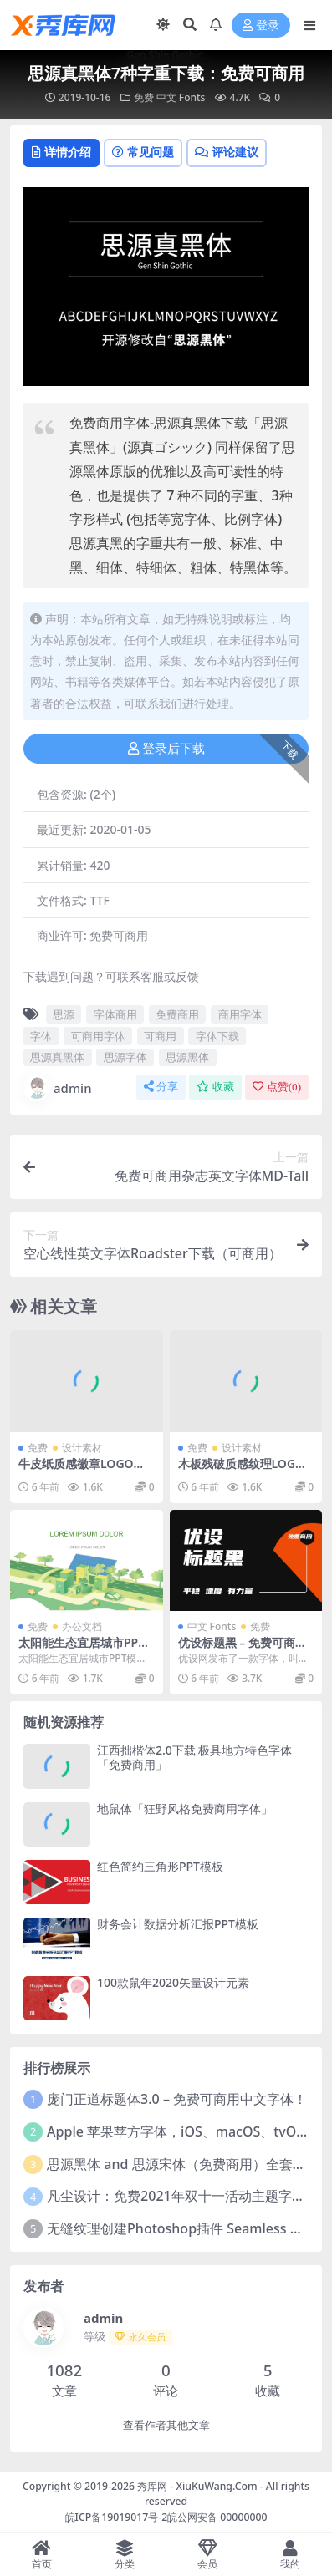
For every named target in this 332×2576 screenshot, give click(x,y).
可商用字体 (98, 1036)
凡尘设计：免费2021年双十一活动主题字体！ (183, 2196)
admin (57, 1088)
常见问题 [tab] (143, 152)
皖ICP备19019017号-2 (116, 2517)
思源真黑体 (57, 1056)
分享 (161, 1086)
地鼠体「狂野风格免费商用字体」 (185, 1808)
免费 (144, 97)
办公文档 (82, 1626)
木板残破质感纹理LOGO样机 (241, 1471)
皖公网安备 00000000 (217, 2517)
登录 (261, 25)
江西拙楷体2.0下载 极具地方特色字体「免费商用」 (194, 1757)
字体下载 (217, 1036)
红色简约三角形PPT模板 (160, 1866)
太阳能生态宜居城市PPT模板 (81, 1649)
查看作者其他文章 (166, 2425)
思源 (63, 1014)
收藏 (215, 1086)
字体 (41, 1036)
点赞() (277, 1086)
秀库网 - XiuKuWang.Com (198, 2486)
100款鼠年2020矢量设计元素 (173, 1982)
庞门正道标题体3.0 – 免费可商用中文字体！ (177, 2099)
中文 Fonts (181, 97)
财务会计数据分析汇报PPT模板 (177, 1924)
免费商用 (177, 1014)
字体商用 (115, 1014)
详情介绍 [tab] (61, 152)
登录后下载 (166, 748)
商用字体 (240, 1014)
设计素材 (82, 1447)
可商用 (160, 1036)
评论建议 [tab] (226, 152)
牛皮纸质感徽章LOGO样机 (82, 1471)
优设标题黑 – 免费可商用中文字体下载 (242, 1649)
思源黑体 (187, 1056)
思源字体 (125, 1056)
